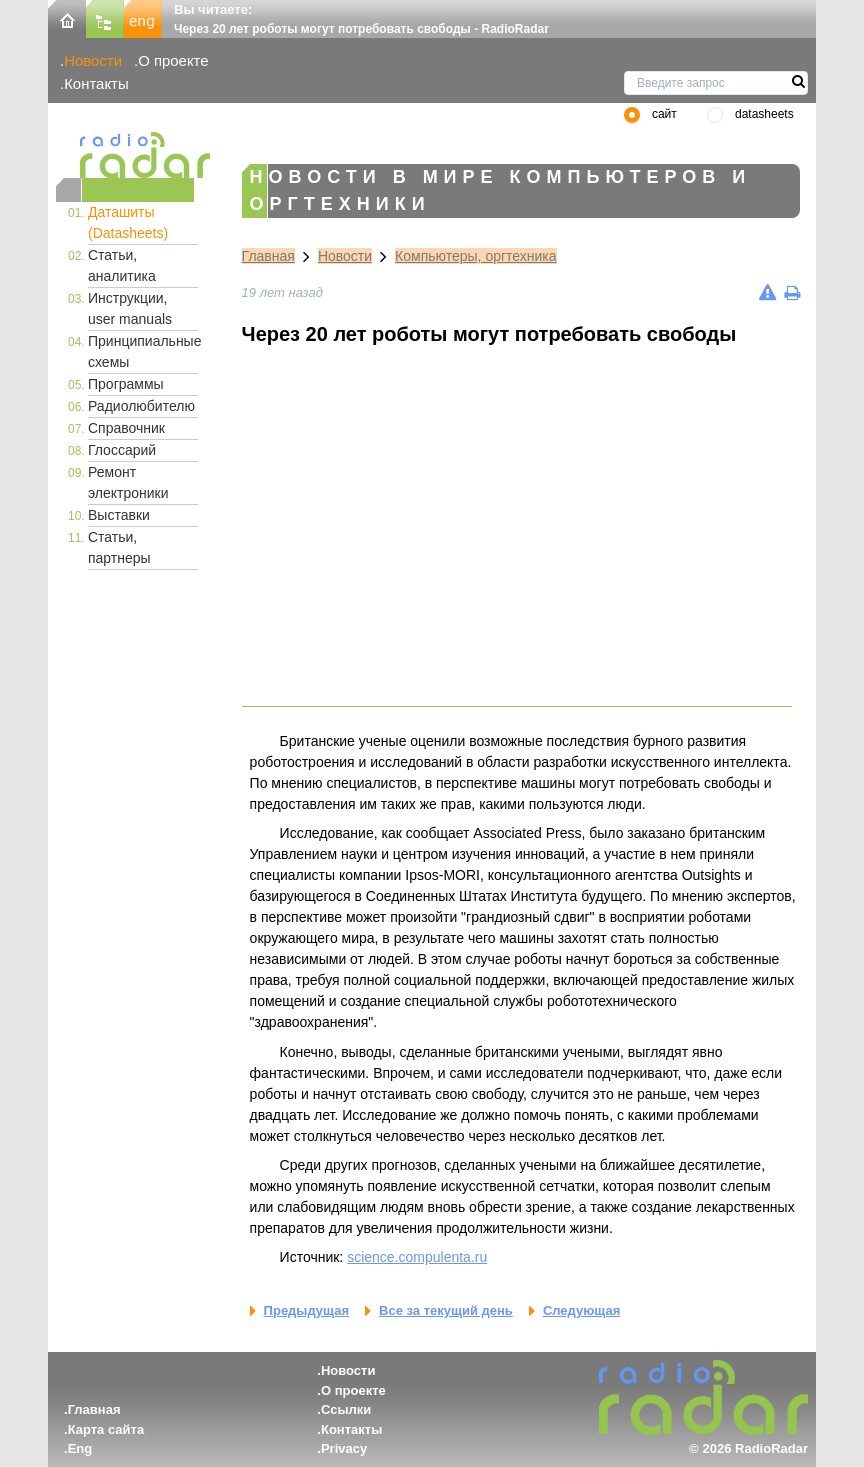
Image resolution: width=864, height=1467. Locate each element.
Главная (268, 256)
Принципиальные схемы (143, 351)
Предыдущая (306, 1310)
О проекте (173, 60)
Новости (93, 60)
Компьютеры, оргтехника (476, 256)
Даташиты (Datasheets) (128, 222)
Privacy (344, 1448)
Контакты (96, 83)
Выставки (119, 515)
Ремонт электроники (128, 482)
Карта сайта (106, 1429)
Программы (126, 384)
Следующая (581, 1310)
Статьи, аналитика (122, 265)
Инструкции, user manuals (130, 308)
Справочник (126, 428)
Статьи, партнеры (119, 547)
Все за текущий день (446, 1310)
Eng (80, 1448)
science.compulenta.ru (417, 1257)
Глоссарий (122, 450)
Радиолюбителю (141, 406)
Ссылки (346, 1409)
